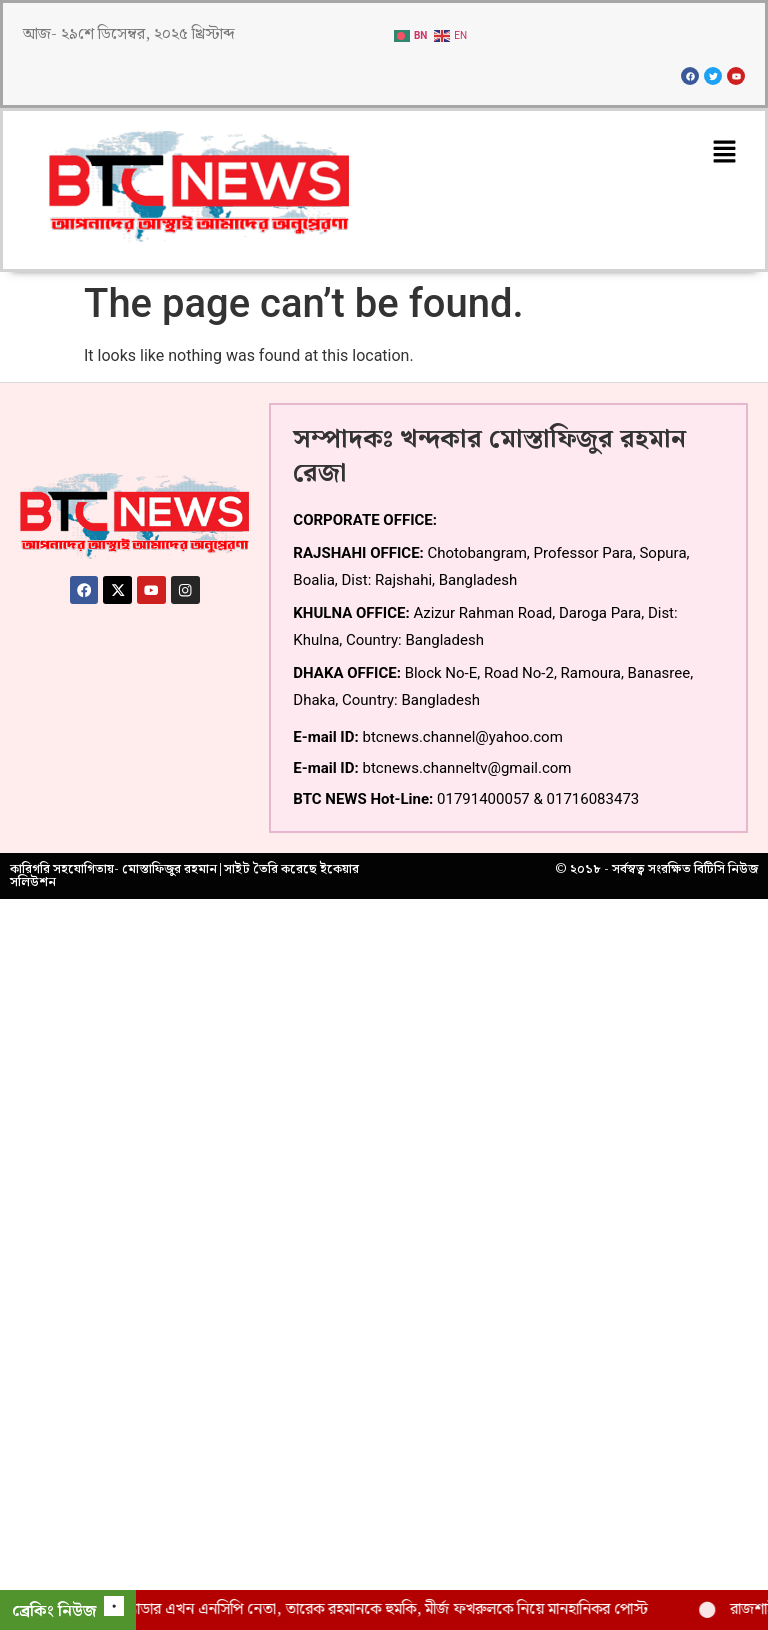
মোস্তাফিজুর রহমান (169, 869)
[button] (725, 153)
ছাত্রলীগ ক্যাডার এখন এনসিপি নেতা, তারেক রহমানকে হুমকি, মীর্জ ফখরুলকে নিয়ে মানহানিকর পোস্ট (383, 1609)
